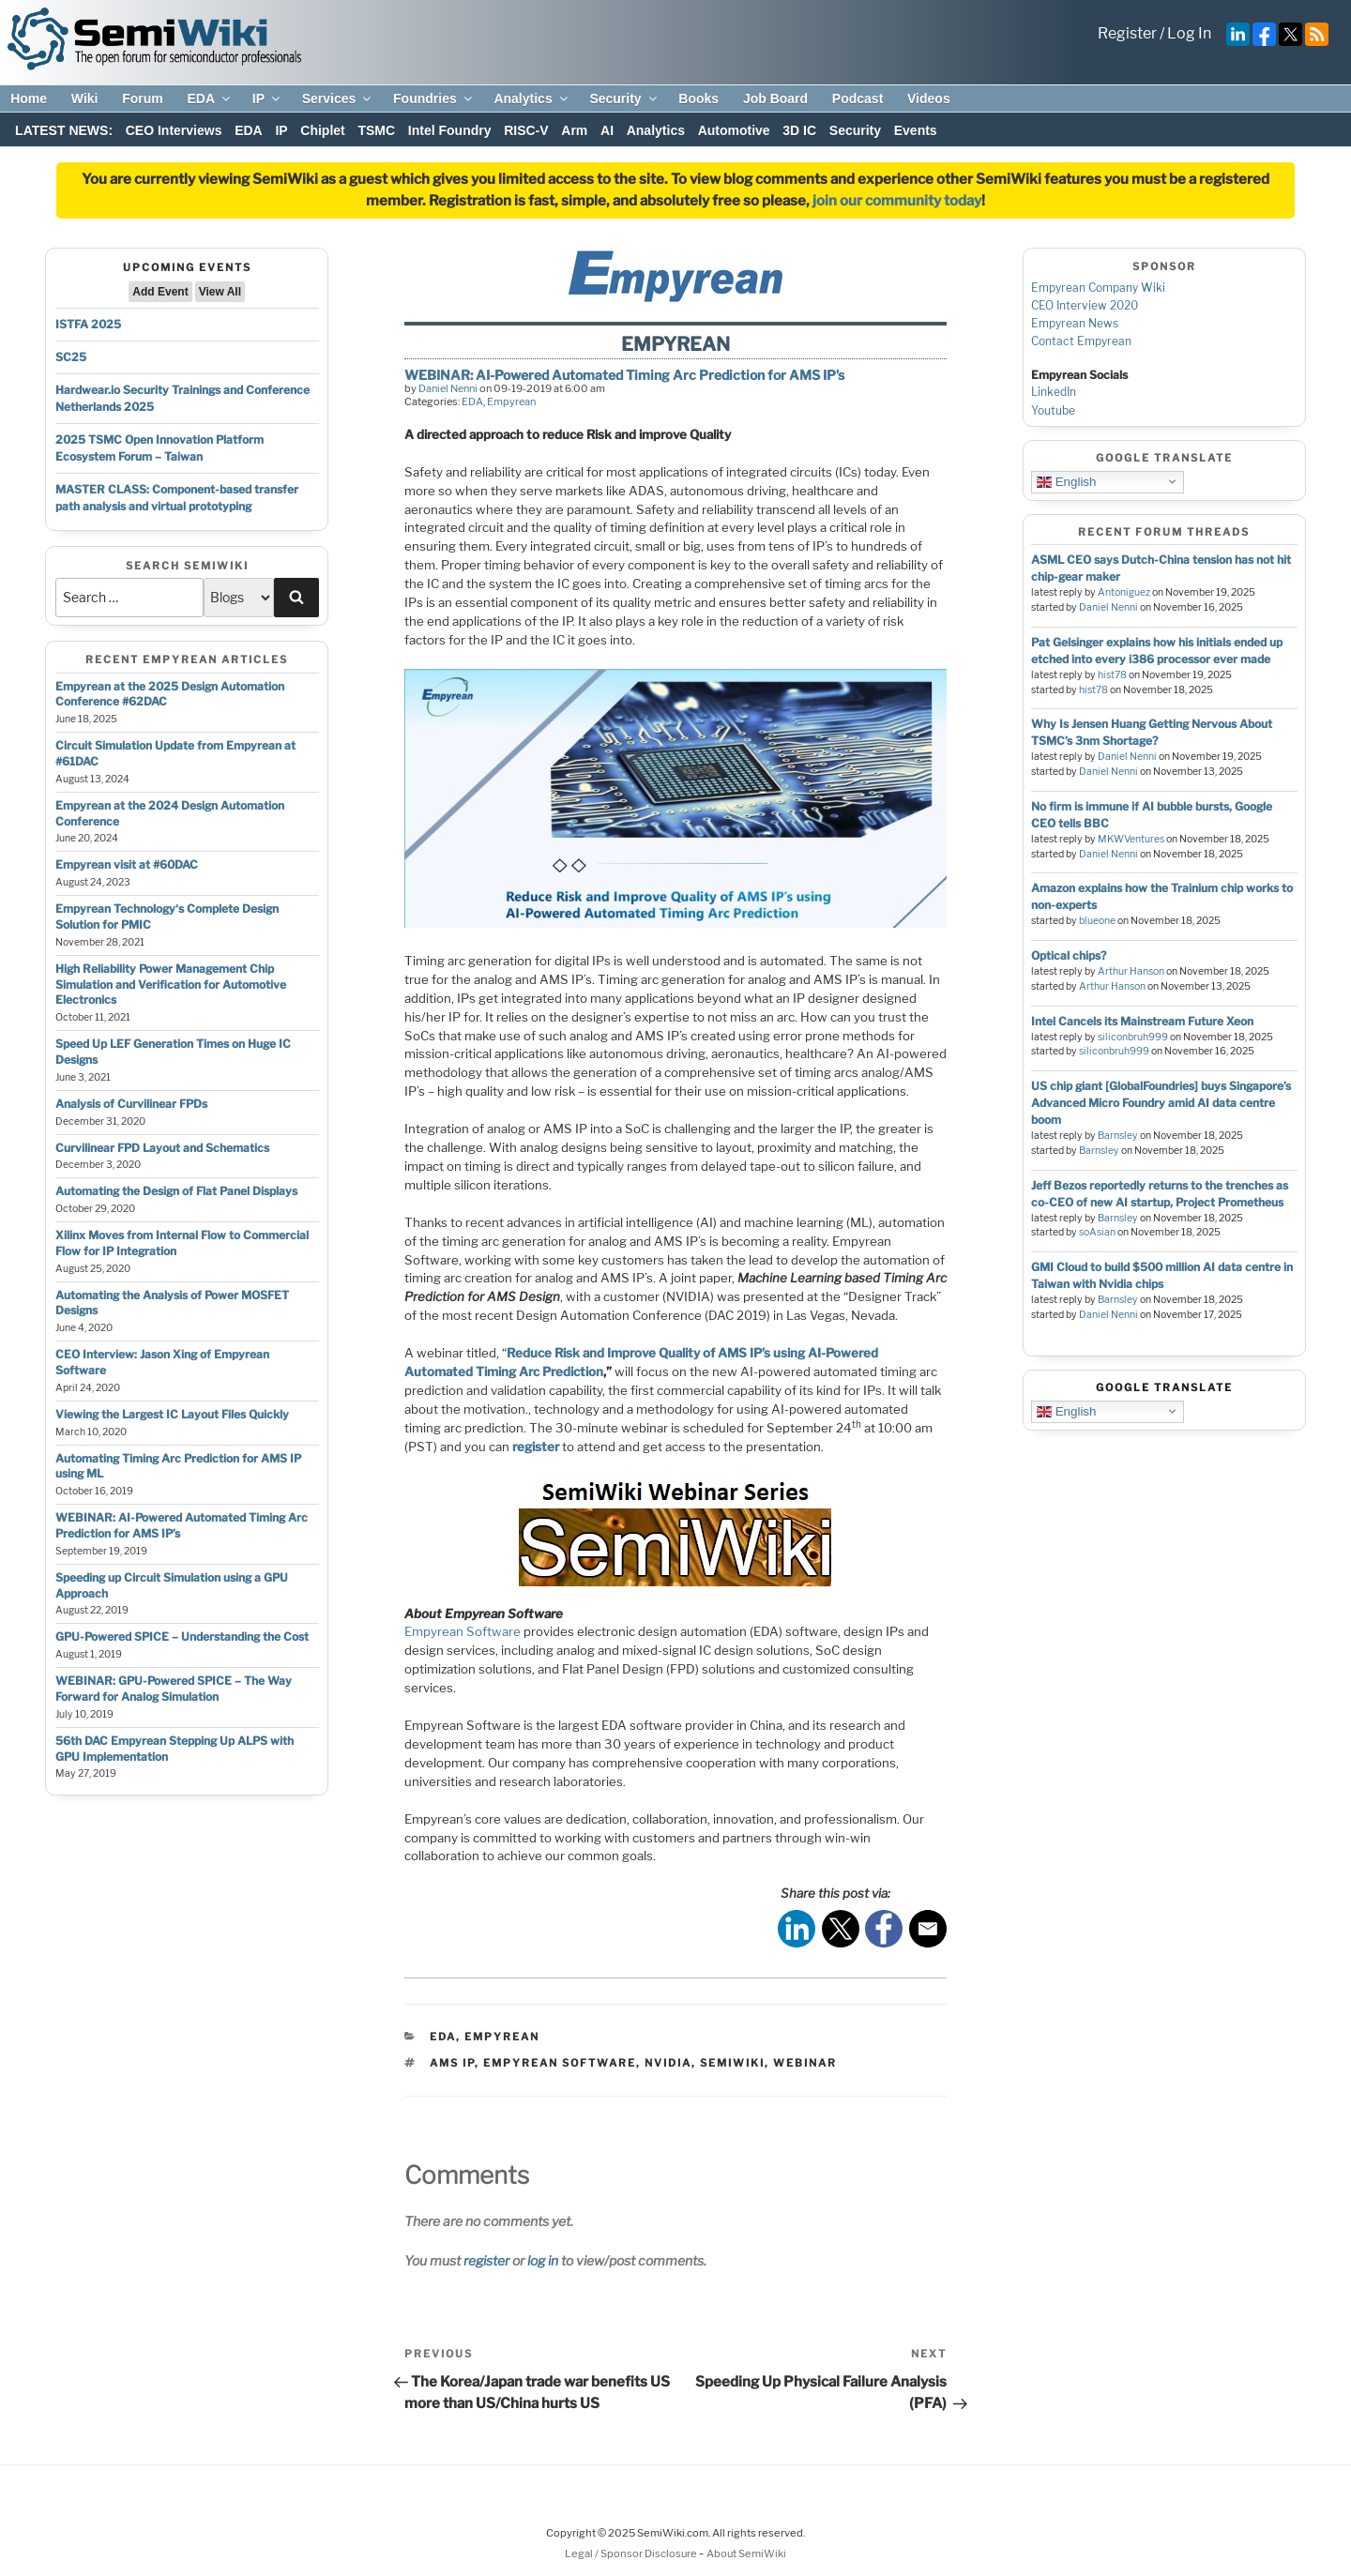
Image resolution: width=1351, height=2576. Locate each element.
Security (624, 98)
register (486, 2260)
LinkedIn (1053, 392)
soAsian (1097, 1232)
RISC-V (526, 130)
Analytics (531, 98)
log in (542, 2260)
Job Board (775, 98)
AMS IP (452, 2062)
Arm (574, 130)
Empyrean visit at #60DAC (126, 864)
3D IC (799, 130)
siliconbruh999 (1133, 1037)
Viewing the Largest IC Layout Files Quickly (172, 1414)
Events (915, 130)
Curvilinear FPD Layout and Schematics (162, 1148)
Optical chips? (1068, 955)
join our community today (896, 200)
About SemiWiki (746, 2553)
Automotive (734, 130)
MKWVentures (1131, 839)
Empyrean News (1074, 323)
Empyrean (511, 401)
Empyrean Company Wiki (1098, 287)
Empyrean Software (462, 1631)
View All (220, 291)
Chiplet (322, 130)
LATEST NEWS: (64, 130)
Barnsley (1118, 1135)
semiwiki (732, 2062)
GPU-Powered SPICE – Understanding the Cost (182, 1636)
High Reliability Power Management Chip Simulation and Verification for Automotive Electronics (170, 985)
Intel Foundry (450, 130)
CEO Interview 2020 (1084, 305)
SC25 (70, 357)
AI (607, 130)
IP (267, 98)
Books (698, 98)
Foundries (434, 98)
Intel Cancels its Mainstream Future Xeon (1142, 1021)
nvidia (668, 2062)
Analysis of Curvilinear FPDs (131, 1104)
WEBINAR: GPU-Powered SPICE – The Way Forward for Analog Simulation (173, 1689)
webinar (805, 2062)
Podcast (857, 98)
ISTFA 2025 (88, 324)
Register (1127, 33)
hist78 (1112, 675)
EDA (210, 98)
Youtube (1053, 410)
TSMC (376, 130)
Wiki (85, 98)
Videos (928, 98)
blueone (1097, 921)
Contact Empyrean (1081, 341)
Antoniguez (1124, 592)
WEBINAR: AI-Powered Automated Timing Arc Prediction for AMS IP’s (624, 375)
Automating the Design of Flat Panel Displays (176, 1191)
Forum (142, 98)
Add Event (160, 291)
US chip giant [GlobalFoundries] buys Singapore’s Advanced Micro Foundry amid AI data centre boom (1161, 1103)
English (1066, 481)
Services (338, 98)
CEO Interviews (174, 130)
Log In (1189, 33)
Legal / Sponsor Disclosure (632, 2553)
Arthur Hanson (1131, 971)
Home (28, 98)
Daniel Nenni (448, 388)
